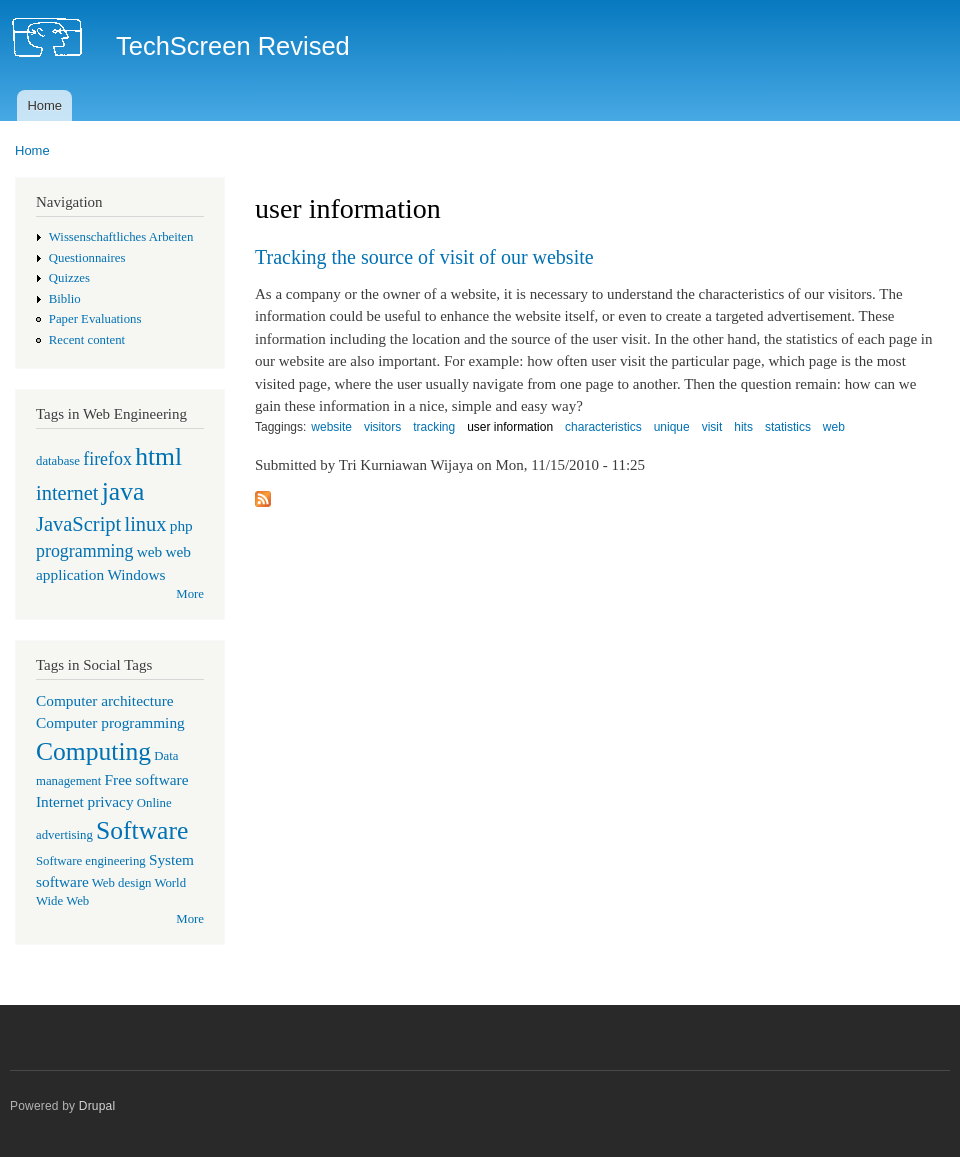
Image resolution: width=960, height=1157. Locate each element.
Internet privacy (85, 801)
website (331, 427)
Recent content (87, 340)
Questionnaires (87, 258)
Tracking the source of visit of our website (424, 257)
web (150, 551)
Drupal (97, 1106)
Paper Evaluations (95, 319)
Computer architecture (105, 700)
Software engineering (91, 861)
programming (84, 551)
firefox (107, 459)
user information (510, 427)
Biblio (65, 299)
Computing (93, 751)
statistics (788, 427)
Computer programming (110, 722)
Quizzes (69, 278)
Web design (122, 883)
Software (142, 830)
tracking (434, 427)
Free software (147, 779)
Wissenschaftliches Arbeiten (121, 237)
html (158, 456)
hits (743, 427)
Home (44, 105)
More (190, 594)
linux (145, 524)
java (123, 491)
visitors (382, 427)
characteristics (603, 427)
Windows (136, 574)
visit (712, 427)
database (58, 461)
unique (672, 427)
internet (67, 493)
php (181, 525)
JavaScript (78, 524)
